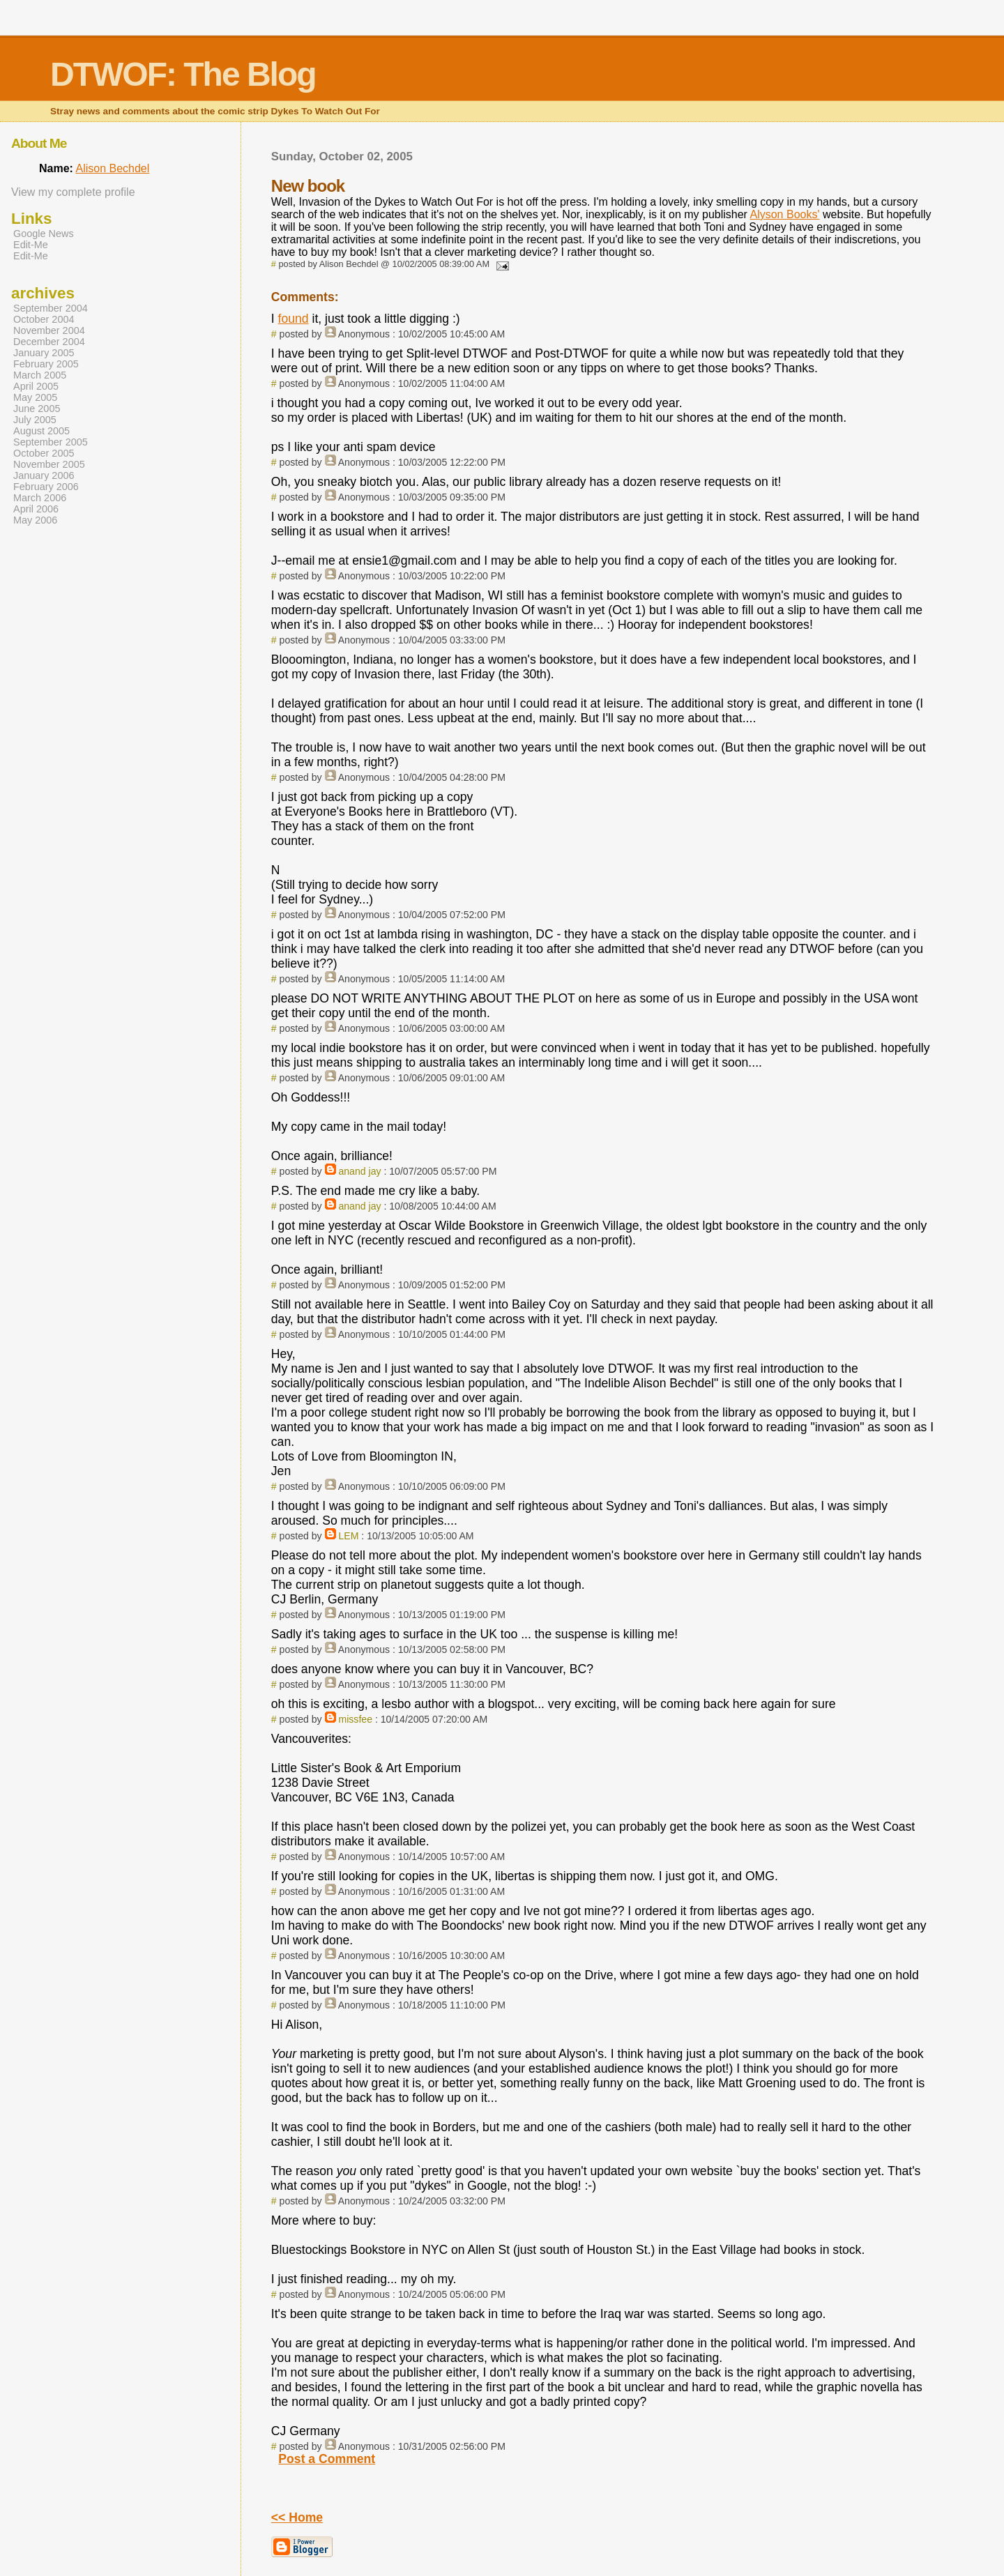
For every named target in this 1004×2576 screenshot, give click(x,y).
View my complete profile (73, 192)
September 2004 (50, 308)
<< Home (297, 2517)
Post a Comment (326, 2459)
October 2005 (44, 453)
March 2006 (39, 497)
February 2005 (46, 363)
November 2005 (49, 464)
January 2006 (44, 475)
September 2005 (50, 442)
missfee (355, 1719)
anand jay (359, 1171)
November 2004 (49, 330)
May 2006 (35, 520)
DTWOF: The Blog (183, 74)
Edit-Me (30, 244)
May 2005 (35, 397)
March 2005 (39, 375)
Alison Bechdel (112, 168)
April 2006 (36, 509)
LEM (348, 1535)
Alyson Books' (784, 214)
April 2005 (36, 386)
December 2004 (49, 341)
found (293, 319)
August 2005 (41, 430)
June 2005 (36, 408)
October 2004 (44, 319)
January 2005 (44, 352)
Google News (43, 233)
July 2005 (34, 419)
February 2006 (46, 486)
